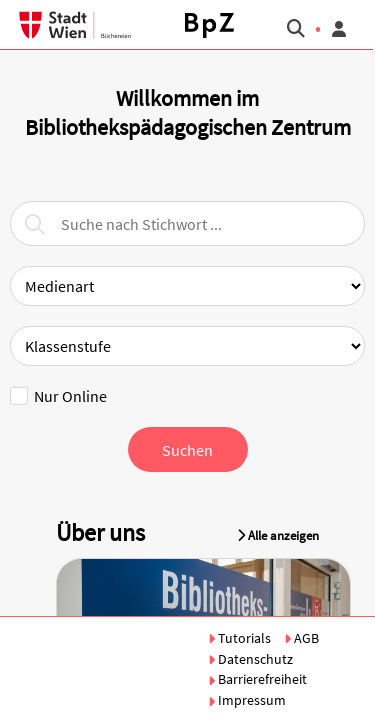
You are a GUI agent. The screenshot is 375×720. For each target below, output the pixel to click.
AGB (301, 638)
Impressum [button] (247, 700)
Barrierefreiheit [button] (257, 679)
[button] (209, 25)
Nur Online (58, 396)
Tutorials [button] (241, 638)
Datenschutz (250, 659)
